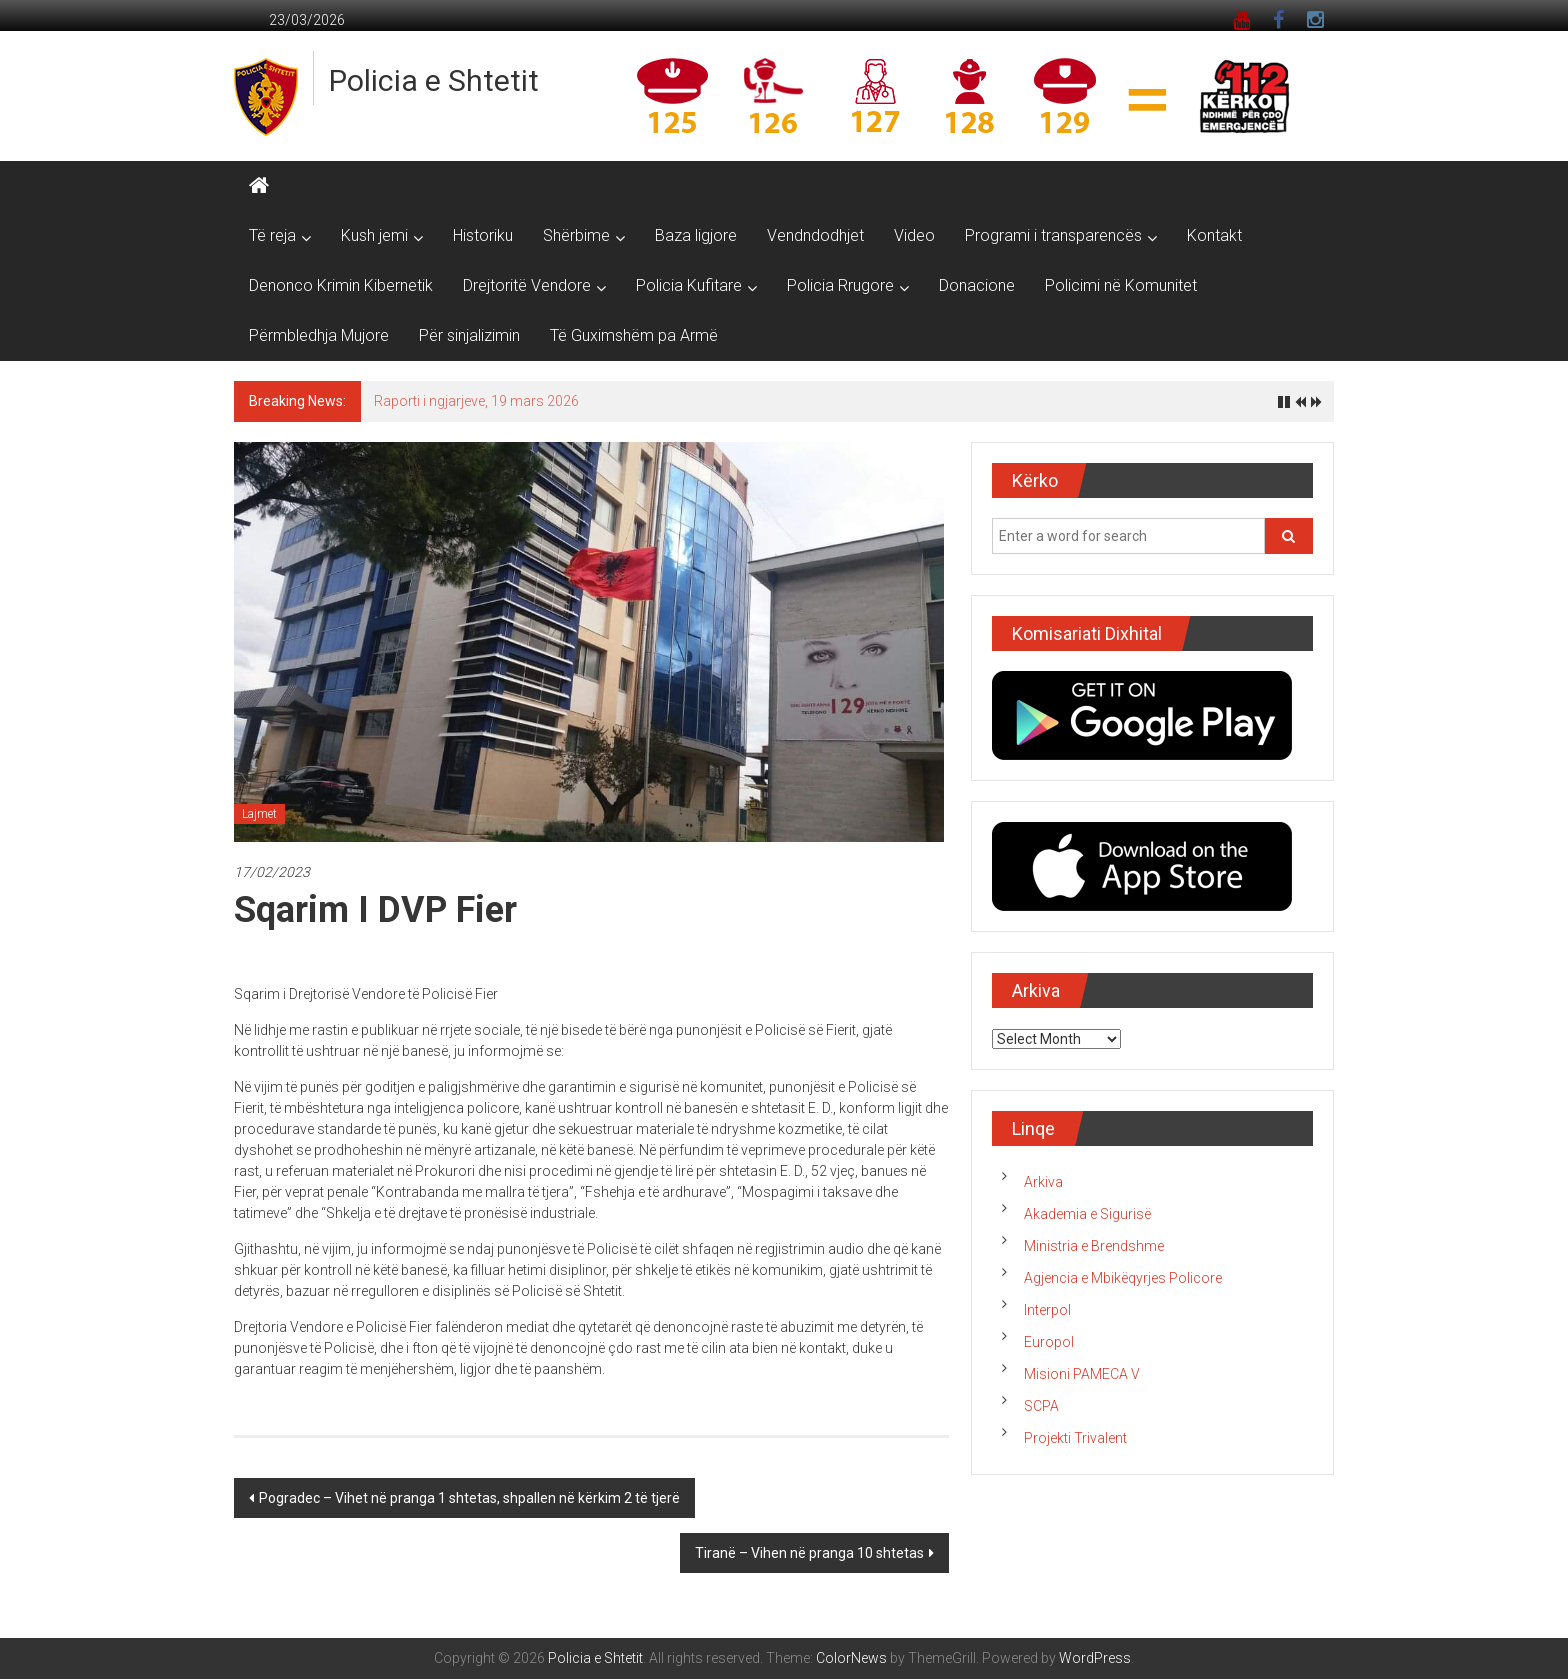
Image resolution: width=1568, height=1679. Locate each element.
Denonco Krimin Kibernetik (341, 285)
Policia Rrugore (840, 285)
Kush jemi (374, 235)
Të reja (272, 235)
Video (914, 235)
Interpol (1047, 1310)
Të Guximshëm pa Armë (634, 335)
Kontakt (1214, 235)
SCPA (1041, 1406)
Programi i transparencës (1053, 235)
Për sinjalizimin (469, 335)
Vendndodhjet (815, 235)
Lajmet (259, 814)
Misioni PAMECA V (1082, 1374)
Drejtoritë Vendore (527, 285)
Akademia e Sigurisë (1087, 1214)
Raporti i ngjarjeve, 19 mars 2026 (476, 401)
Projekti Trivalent (1075, 1438)
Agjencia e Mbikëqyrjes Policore (1123, 1278)
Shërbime (576, 235)
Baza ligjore (696, 235)
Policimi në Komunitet (1121, 285)
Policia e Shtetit (434, 80)
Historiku (483, 235)
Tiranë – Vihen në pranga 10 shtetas (809, 1553)
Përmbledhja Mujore (319, 335)
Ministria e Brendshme (1094, 1246)
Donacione (977, 285)
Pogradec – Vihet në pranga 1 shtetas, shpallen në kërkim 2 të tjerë (469, 1498)
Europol (1049, 1342)
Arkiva (1043, 1182)
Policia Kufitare (689, 285)
